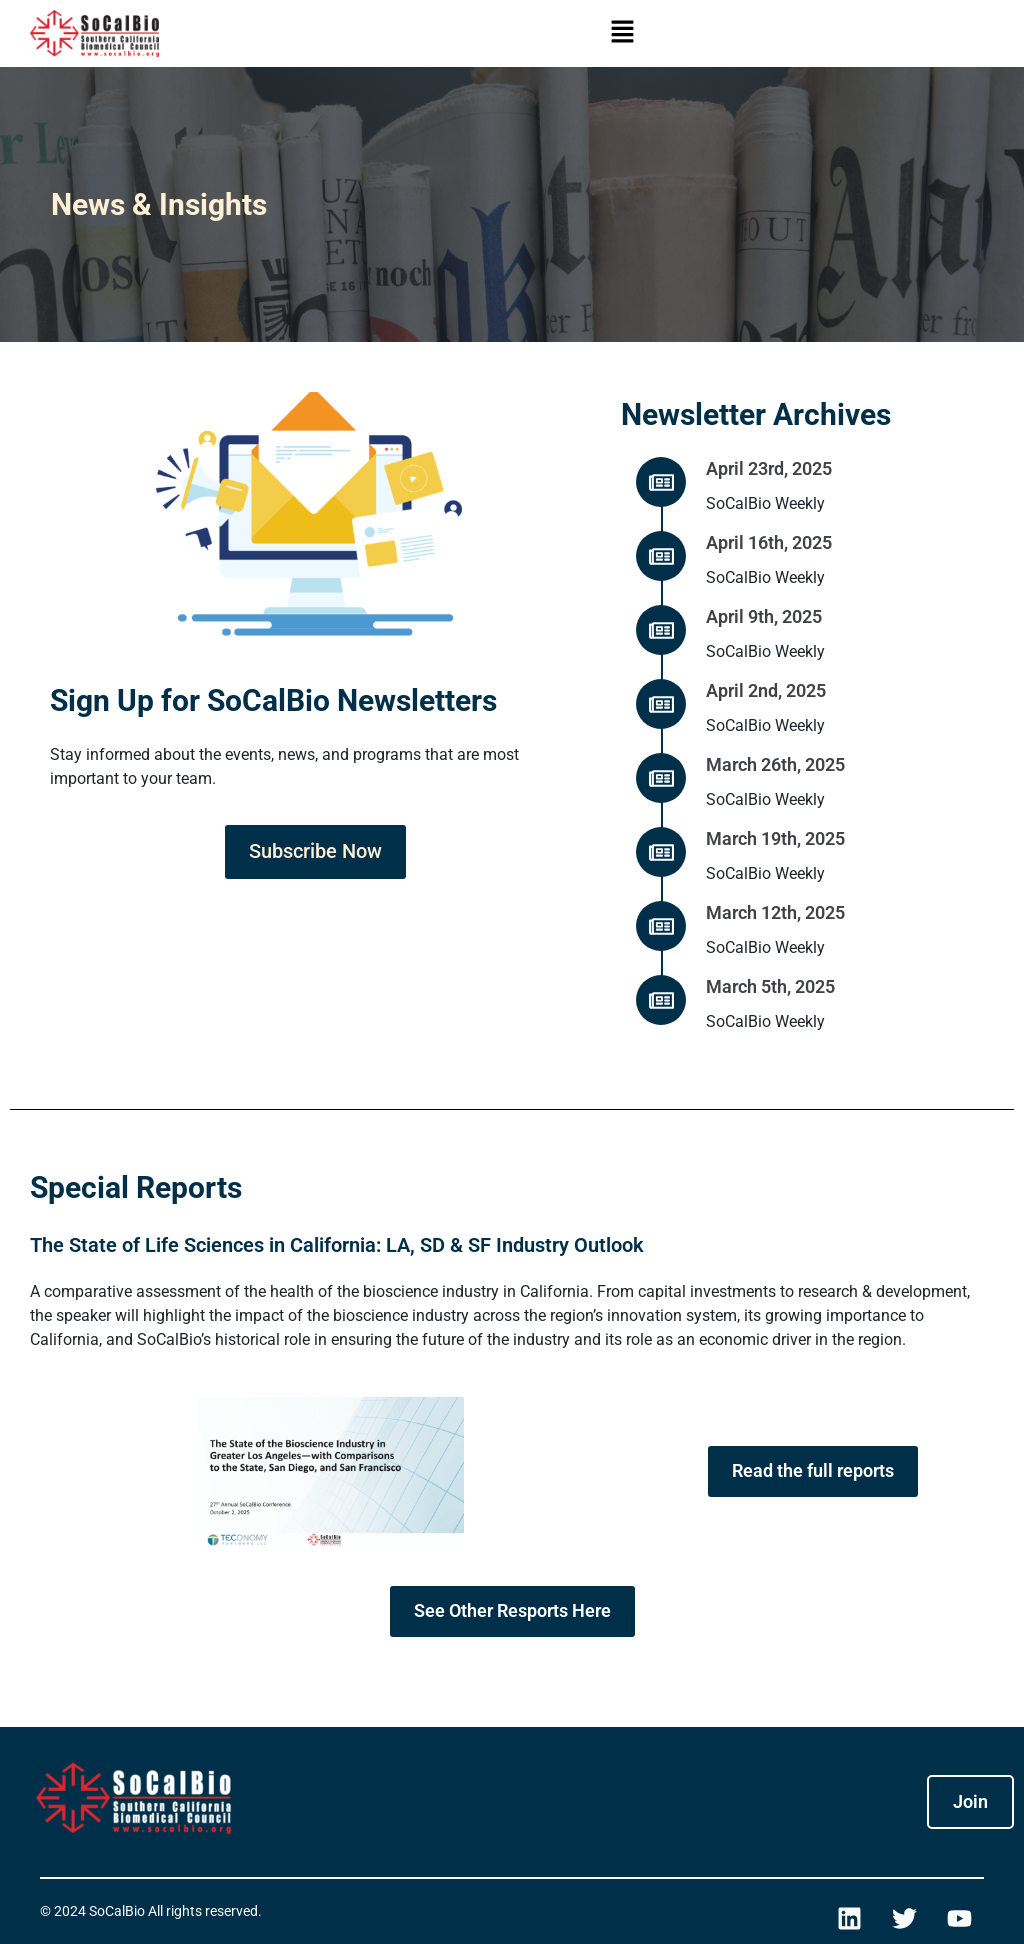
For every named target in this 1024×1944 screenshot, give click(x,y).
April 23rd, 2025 (769, 468)
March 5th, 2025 (770, 986)
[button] (622, 33)
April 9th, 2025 (764, 616)
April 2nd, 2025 (766, 690)
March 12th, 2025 (775, 912)
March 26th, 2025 (775, 764)
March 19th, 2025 (775, 838)
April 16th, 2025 (769, 542)
